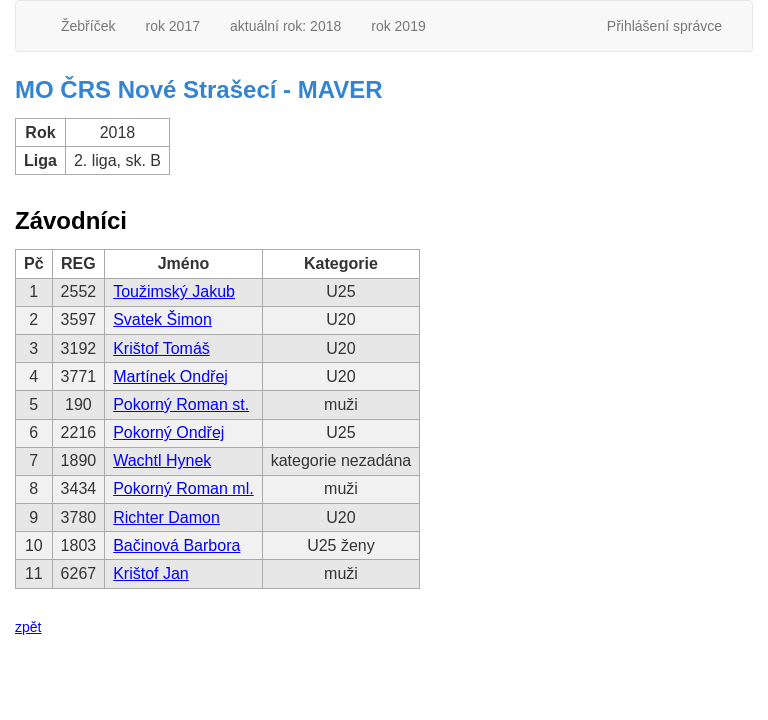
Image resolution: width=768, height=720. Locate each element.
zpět (28, 627)
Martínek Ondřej (170, 376)
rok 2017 (172, 26)
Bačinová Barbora (176, 545)
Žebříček (88, 26)
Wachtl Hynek (162, 460)
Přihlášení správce (664, 26)
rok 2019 (398, 26)
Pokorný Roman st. (181, 404)
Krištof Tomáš (161, 348)
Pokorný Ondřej (168, 432)
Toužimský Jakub (174, 291)
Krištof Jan (151, 573)
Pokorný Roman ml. (183, 488)
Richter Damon (166, 517)
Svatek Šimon (162, 319)
